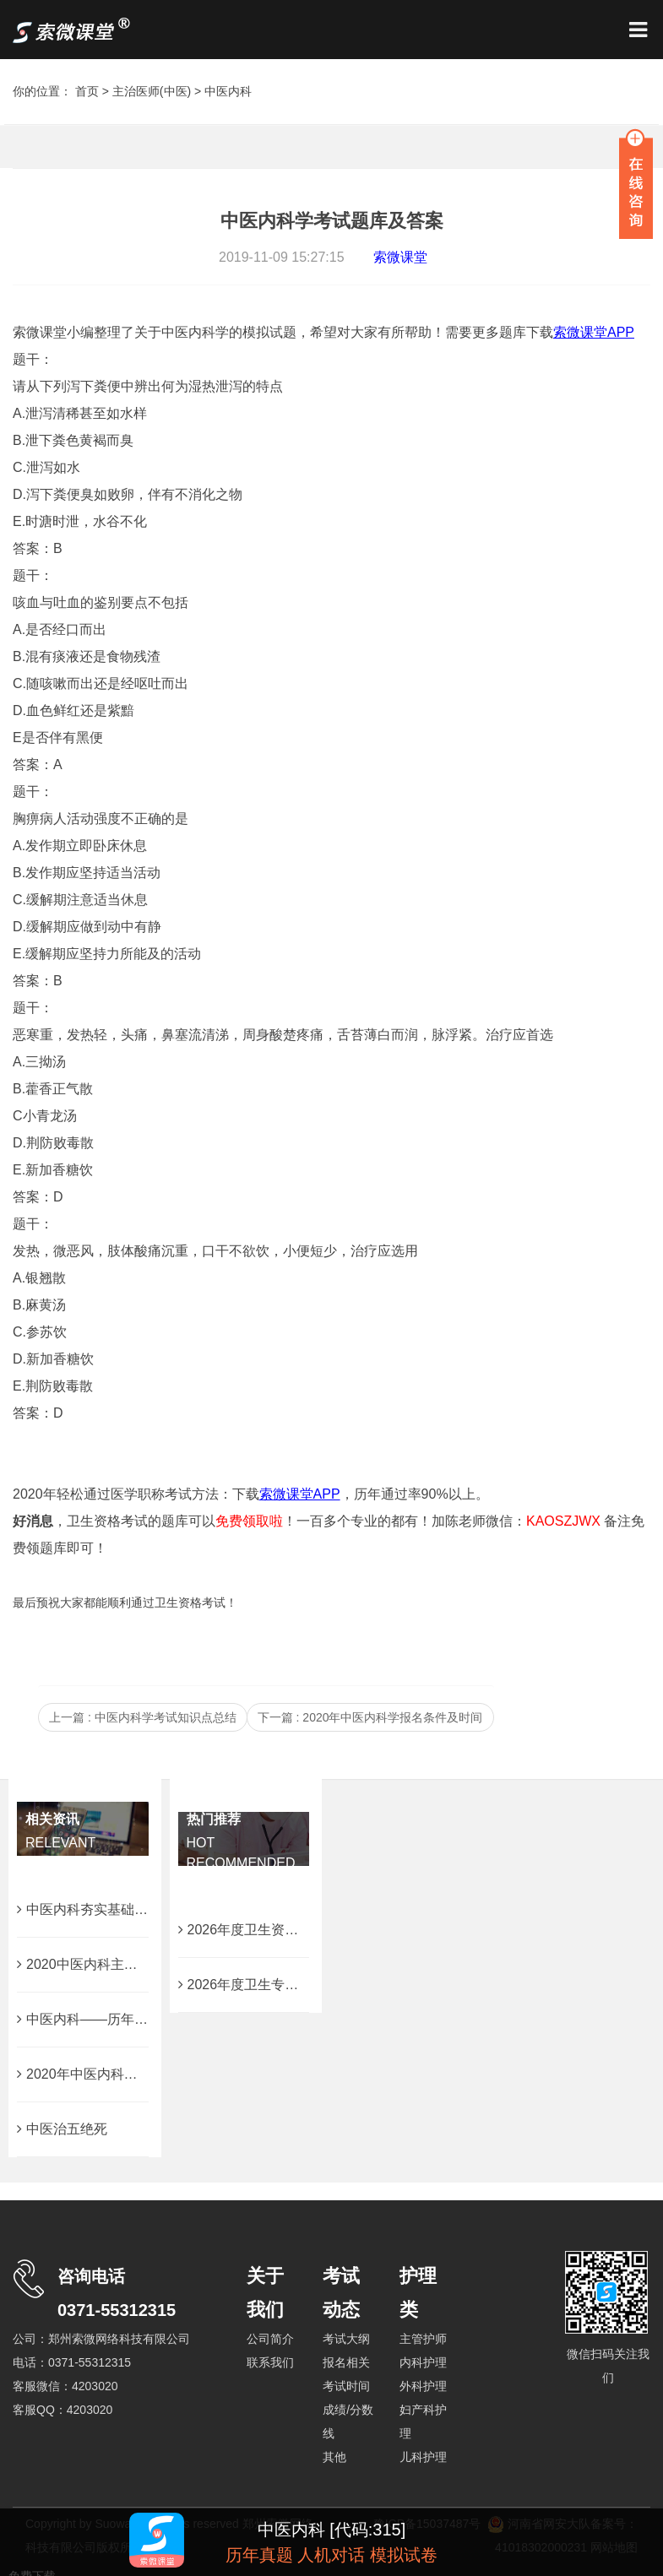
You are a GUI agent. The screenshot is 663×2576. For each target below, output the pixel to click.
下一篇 (370, 1717)
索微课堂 (400, 257)
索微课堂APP (299, 1494)
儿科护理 (423, 2457)
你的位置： (44, 91)
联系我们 (270, 2362)
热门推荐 (214, 1819)
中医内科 (228, 91)
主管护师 (423, 2339)
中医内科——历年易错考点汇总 (116, 2019)
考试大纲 (346, 2339)
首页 (87, 91)
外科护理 (423, 2386)
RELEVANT (60, 1843)
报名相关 (346, 2362)
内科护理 (423, 2362)
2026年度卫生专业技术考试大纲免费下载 (306, 1984)
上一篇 (142, 1717)
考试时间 (346, 2386)
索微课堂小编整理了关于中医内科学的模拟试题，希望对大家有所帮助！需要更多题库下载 (283, 332)
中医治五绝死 (62, 2129)
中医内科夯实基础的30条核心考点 (124, 1909)
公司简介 (270, 2339)
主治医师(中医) (151, 91)
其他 (334, 2457)
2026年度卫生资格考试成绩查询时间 (292, 1930)
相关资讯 (52, 1819)
